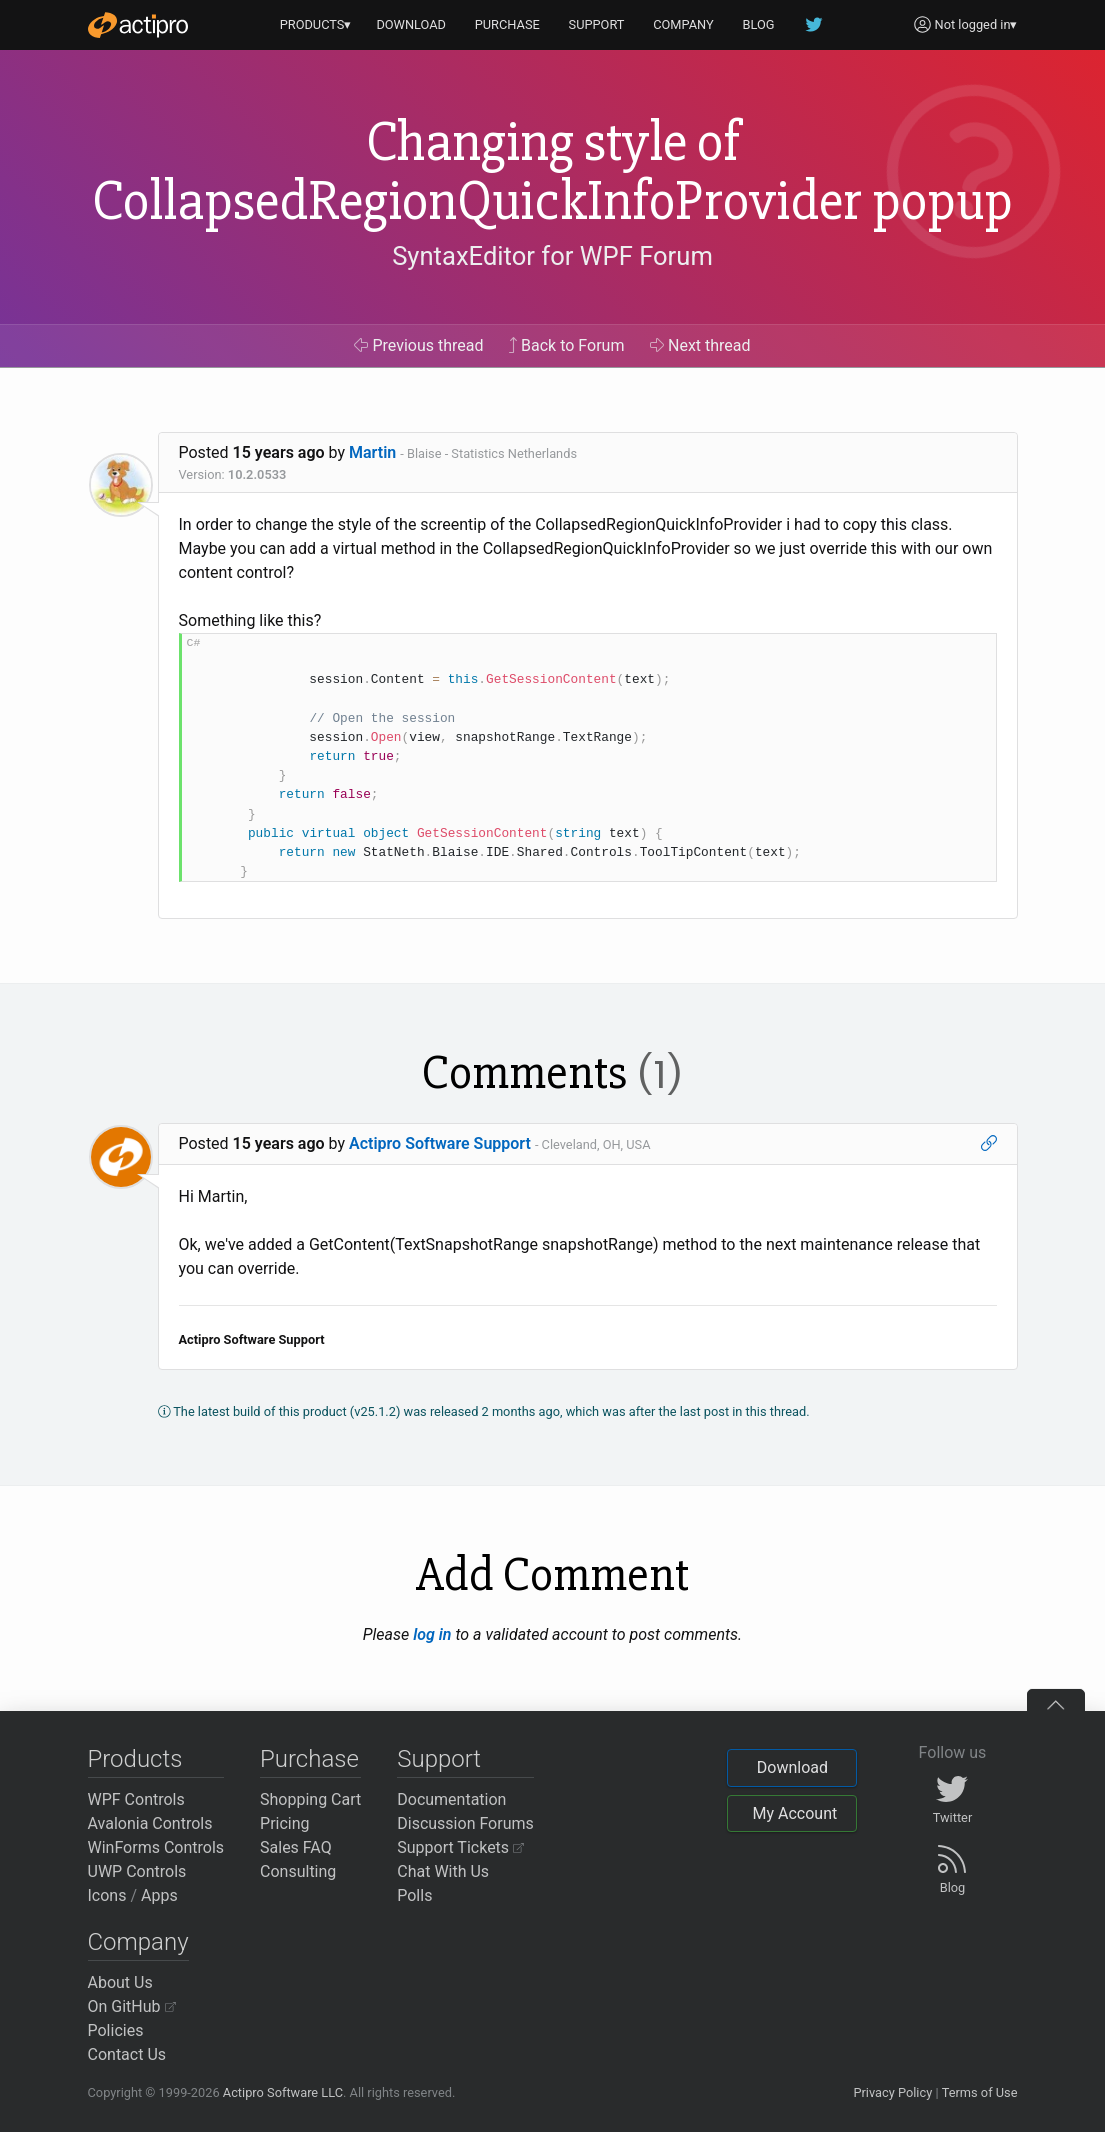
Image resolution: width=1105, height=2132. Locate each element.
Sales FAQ (296, 1847)
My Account (794, 1813)
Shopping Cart (310, 1799)
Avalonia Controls (150, 1823)
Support (439, 1759)
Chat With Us (443, 1871)
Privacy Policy (892, 2092)
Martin (372, 452)
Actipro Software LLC (283, 2092)
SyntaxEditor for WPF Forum (552, 256)
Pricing (285, 1823)
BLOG (759, 24)
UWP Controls (137, 1871)
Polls (414, 1895)
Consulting (298, 1871)
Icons (107, 1895)
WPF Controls (136, 1799)
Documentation (451, 1799)
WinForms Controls (156, 1847)
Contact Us (127, 2054)
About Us (120, 1982)
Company (138, 1942)
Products (135, 1759)
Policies (116, 2030)
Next (700, 345)
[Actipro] (138, 25)
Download (792, 1767)
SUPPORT (597, 24)
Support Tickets (460, 1847)
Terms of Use (980, 2092)
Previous (418, 345)
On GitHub (132, 2006)
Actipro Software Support (440, 1143)
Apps (159, 1895)
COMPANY (683, 24)
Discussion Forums (465, 1823)
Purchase (309, 1759)
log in (432, 1634)
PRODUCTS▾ (316, 24)
